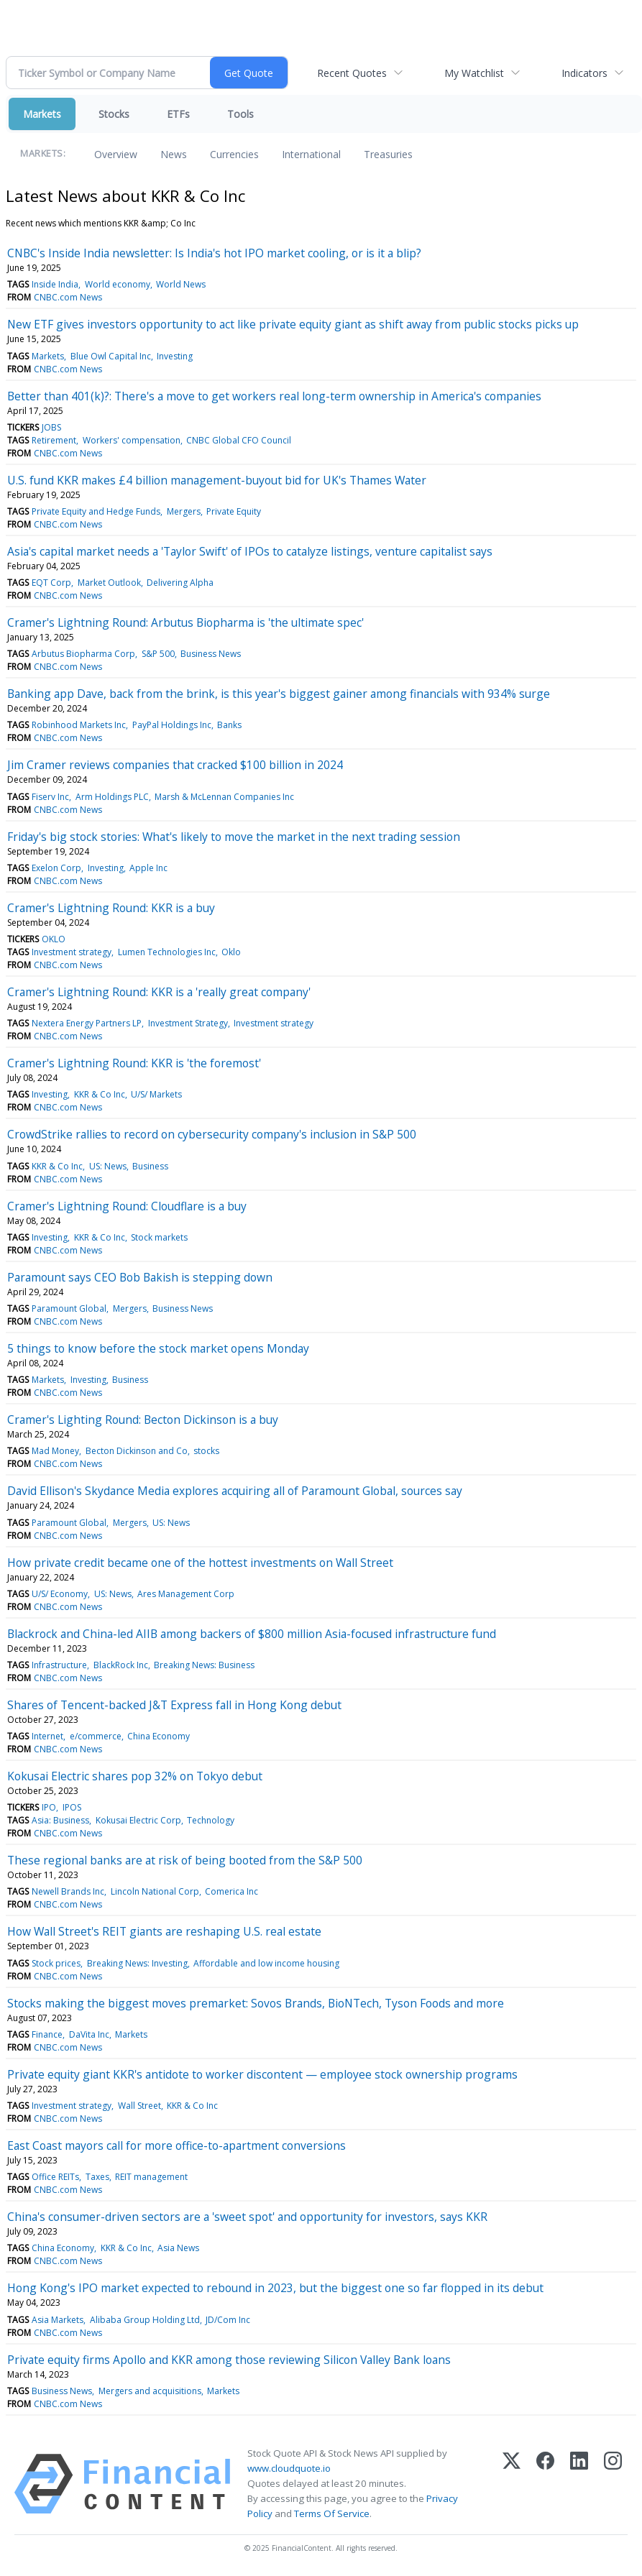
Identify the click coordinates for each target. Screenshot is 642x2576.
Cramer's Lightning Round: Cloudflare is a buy (127, 1206)
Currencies (234, 154)
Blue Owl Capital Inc (110, 356)
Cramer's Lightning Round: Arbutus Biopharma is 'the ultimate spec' (185, 622)
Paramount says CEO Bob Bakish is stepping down (139, 1277)
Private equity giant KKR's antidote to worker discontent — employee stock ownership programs (262, 2074)
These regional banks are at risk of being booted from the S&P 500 (184, 1860)
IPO (49, 1807)
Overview (115, 154)
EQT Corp (51, 582)
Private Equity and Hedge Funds (96, 511)
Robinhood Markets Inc (79, 725)
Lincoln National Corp (155, 1891)
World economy (117, 284)
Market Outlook (109, 582)
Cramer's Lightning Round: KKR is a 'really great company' (159, 992)
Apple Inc (148, 868)
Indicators (584, 73)
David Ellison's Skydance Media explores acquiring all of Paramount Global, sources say (234, 1491)
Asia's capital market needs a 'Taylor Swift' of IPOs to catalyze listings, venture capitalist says (249, 551)
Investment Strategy (188, 1023)
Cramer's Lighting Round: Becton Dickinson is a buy (142, 1419)
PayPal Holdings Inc (171, 725)
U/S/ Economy (60, 1594)
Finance (47, 2034)
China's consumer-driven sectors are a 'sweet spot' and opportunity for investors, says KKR (247, 2217)
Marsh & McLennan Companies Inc (224, 797)
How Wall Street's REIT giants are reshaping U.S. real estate (164, 1931)
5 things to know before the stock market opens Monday (158, 1348)
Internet (47, 1736)
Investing (175, 356)
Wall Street (139, 2105)
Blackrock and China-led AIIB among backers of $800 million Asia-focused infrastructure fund (251, 1634)
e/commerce (95, 1736)
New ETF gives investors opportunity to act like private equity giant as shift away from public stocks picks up (293, 324)
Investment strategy (71, 952)
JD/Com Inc (228, 2320)
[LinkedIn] (579, 2484)
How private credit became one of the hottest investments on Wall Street (200, 1562)
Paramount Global (69, 1308)
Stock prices (56, 1963)
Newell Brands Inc (68, 1891)
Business (150, 1166)
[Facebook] (545, 2484)
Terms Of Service (332, 2513)
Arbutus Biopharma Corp (83, 654)
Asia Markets (57, 2320)
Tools (240, 114)
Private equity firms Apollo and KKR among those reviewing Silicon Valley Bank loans (229, 2360)
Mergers (184, 511)
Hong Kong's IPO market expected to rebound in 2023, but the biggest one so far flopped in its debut (275, 2288)
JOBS (51, 427)
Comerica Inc (231, 1891)
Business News (210, 654)
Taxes (97, 2177)
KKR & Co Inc (99, 1094)
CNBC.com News (68, 297)
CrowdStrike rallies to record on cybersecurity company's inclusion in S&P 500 (211, 1134)
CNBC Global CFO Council (238, 440)
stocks (206, 1451)
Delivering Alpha (180, 582)
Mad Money (55, 1451)
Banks (229, 725)
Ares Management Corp (185, 1594)
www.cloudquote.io (289, 2468)
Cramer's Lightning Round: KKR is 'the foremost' (134, 1063)
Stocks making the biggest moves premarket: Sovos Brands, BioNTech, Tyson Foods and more (255, 2003)
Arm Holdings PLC (112, 797)
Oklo (231, 952)
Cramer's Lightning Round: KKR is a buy (111, 908)
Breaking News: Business (204, 1665)
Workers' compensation (131, 440)
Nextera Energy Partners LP (87, 1023)
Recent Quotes (352, 73)
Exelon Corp (56, 868)
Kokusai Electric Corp (138, 1820)
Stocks (113, 114)
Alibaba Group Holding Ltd (145, 2320)
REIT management (151, 2177)
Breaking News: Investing (137, 1963)
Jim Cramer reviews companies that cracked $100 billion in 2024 (175, 765)
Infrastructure (59, 1665)
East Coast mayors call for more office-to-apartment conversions (176, 2145)
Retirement (54, 440)
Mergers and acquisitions (149, 2391)
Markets (42, 114)
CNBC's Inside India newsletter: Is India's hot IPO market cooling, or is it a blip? (214, 253)
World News (181, 284)
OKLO (53, 939)
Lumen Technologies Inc (167, 952)
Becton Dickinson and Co (137, 1451)
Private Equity (233, 511)
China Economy (158, 1736)
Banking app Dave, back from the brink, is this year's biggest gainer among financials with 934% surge (278, 694)
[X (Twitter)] (511, 2484)
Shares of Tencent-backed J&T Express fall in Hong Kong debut (174, 1705)
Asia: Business (60, 1820)
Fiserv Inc (50, 797)
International (311, 154)
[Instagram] (613, 2484)
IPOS (72, 1807)
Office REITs (55, 2177)
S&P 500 (158, 654)
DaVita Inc (89, 2034)
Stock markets (159, 1237)
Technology (210, 1820)
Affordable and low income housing (266, 1963)
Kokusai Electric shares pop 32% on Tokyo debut (134, 1776)
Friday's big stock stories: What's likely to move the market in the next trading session (233, 837)
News (173, 154)
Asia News (178, 2248)
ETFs (178, 114)
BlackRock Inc (120, 1665)
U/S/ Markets (156, 1094)
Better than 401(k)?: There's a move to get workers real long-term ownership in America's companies (274, 396)
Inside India (55, 284)
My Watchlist (474, 73)
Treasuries (388, 154)
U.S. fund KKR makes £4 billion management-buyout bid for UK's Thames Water (216, 480)
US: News (108, 1166)
